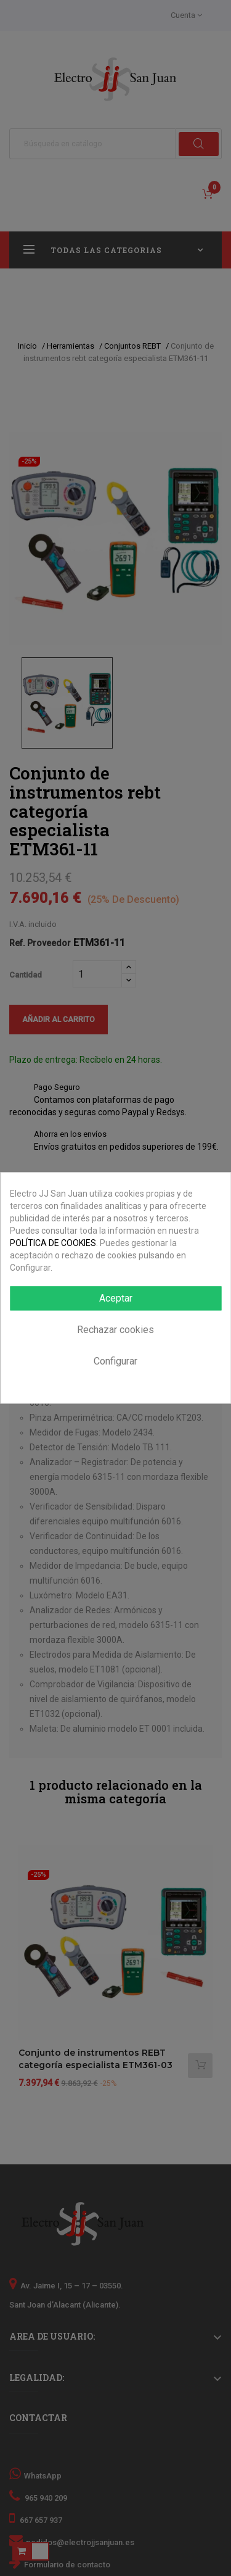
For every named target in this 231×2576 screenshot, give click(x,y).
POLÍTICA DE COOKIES (53, 1243)
